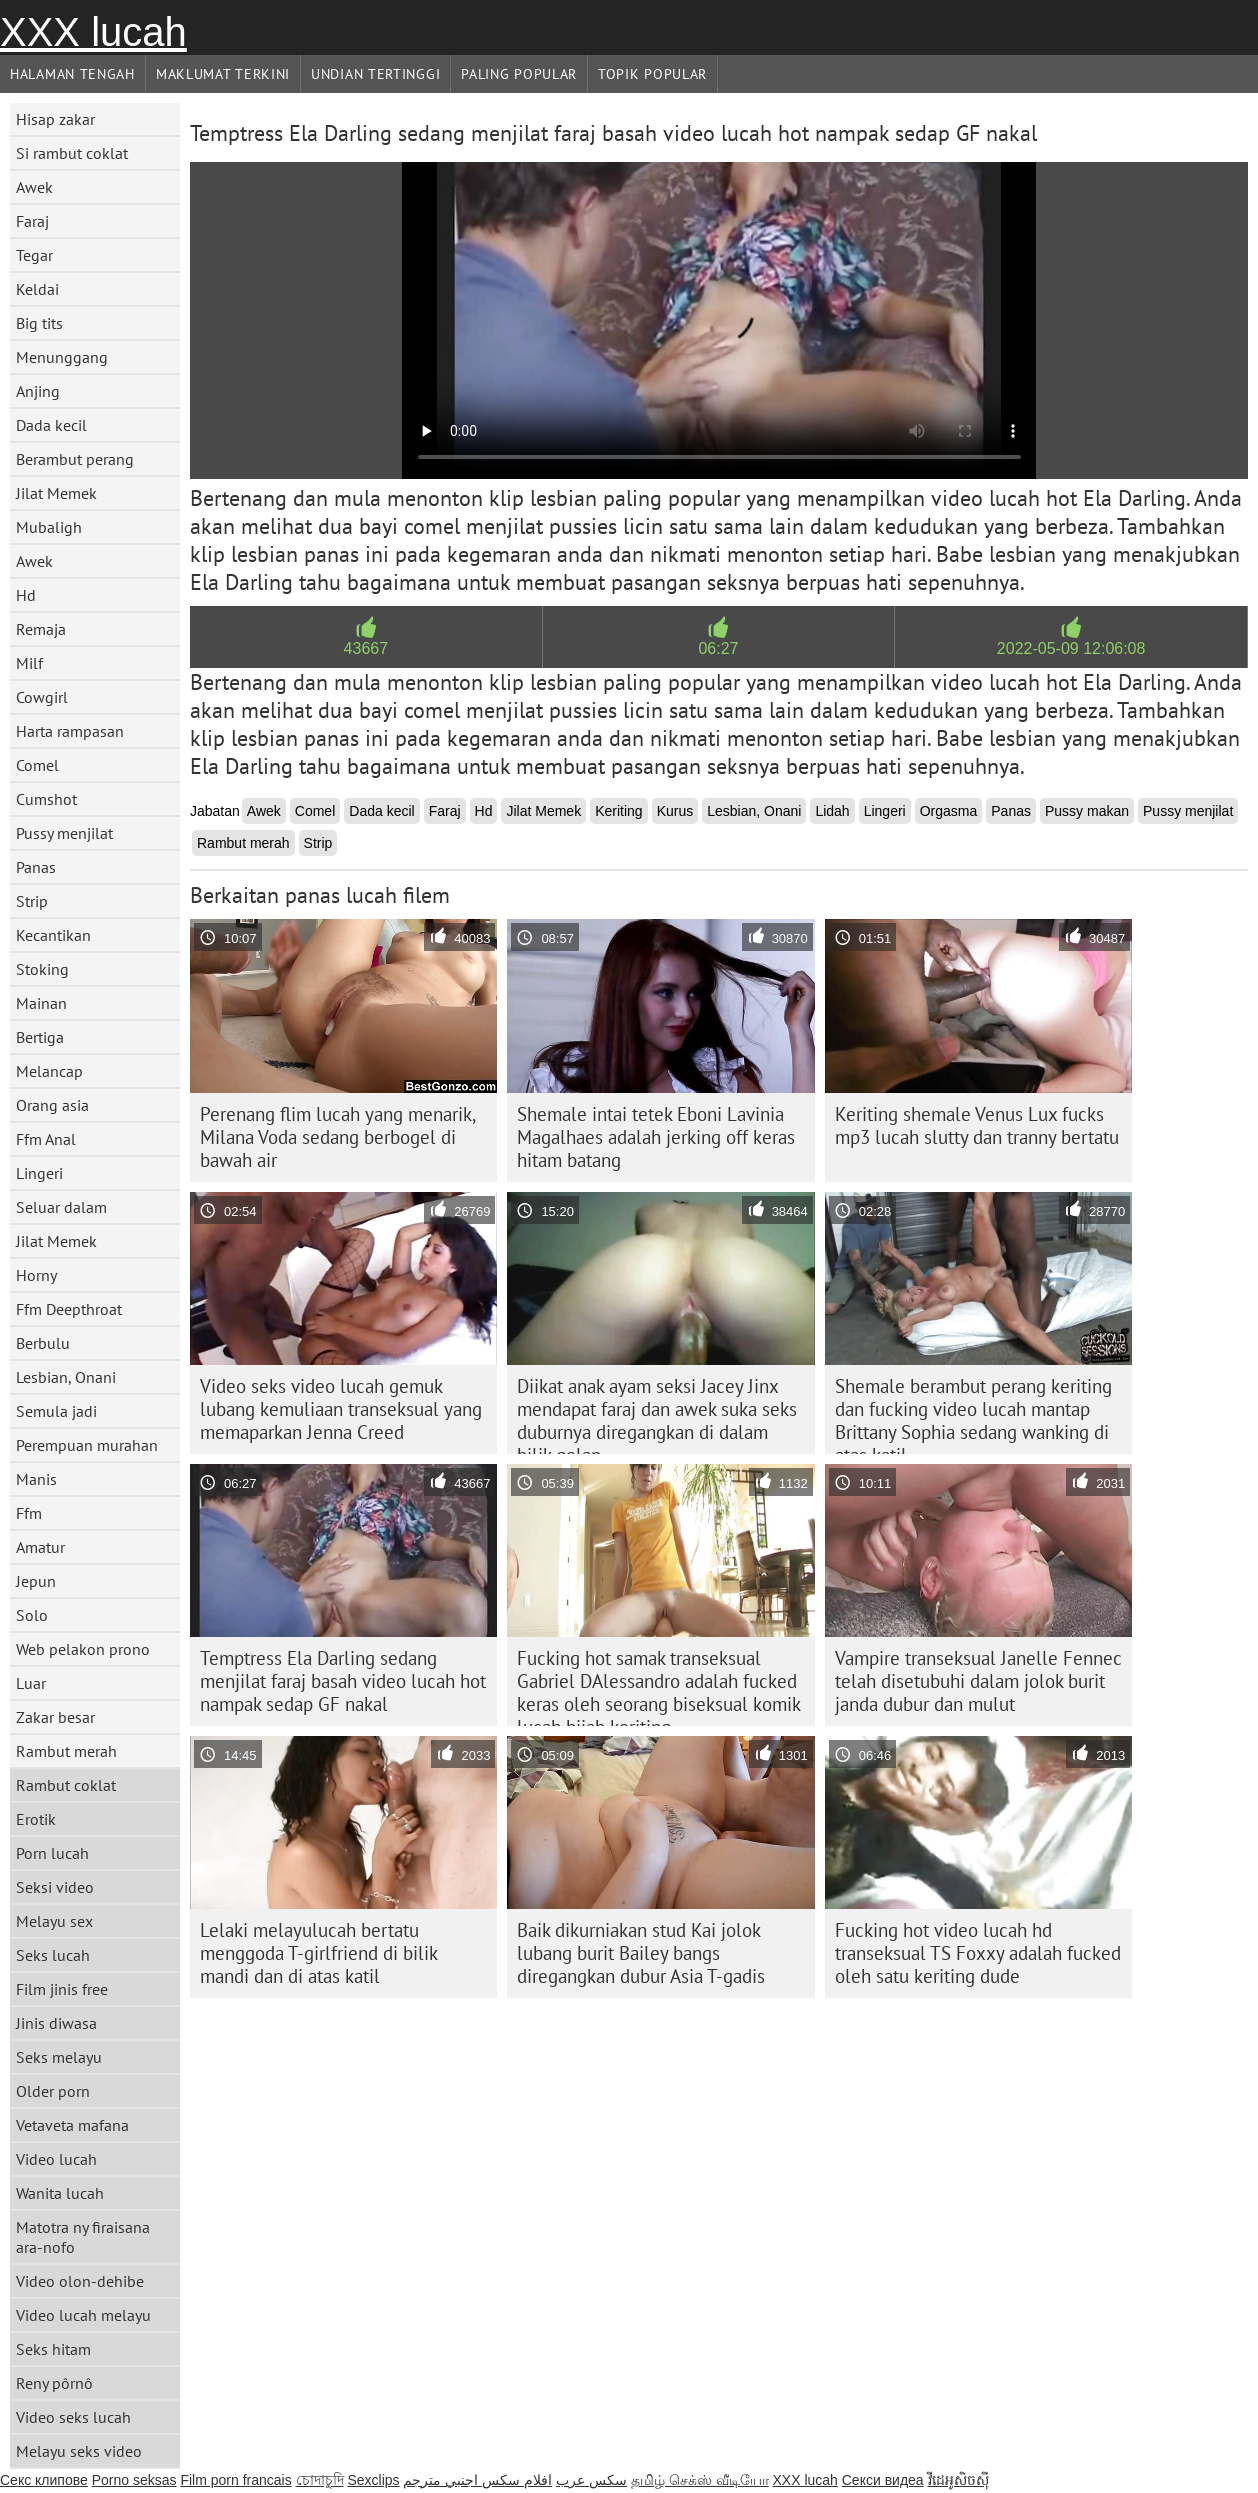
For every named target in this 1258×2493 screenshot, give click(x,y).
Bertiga (40, 1037)
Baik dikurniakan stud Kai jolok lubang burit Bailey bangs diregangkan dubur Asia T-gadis (641, 1953)
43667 (366, 648)
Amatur (40, 1547)
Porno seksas (134, 2480)
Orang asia (52, 1105)
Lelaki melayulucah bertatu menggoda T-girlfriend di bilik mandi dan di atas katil (319, 1953)
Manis (36, 1479)
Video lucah (56, 2159)
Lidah (832, 811)
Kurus (675, 811)
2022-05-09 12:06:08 (1071, 648)
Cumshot (46, 799)
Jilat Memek (56, 493)
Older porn (53, 2091)
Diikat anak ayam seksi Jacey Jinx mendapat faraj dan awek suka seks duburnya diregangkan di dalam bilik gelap (657, 1414)
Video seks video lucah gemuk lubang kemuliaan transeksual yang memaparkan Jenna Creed (341, 1409)
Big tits (39, 323)
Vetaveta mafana (72, 2125)
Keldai (37, 289)
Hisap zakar (55, 119)
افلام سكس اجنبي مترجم (477, 2480)
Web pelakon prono (83, 1649)
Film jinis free (62, 1989)
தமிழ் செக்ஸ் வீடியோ (700, 2480)
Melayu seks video (79, 2451)
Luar (31, 1683)
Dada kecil (51, 425)
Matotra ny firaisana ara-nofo (83, 2237)
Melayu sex (54, 1921)
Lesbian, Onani (66, 1377)
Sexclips (373, 2480)
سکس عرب (591, 2480)
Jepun (36, 1581)
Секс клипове (44, 2480)
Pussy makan (1087, 811)
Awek (34, 187)
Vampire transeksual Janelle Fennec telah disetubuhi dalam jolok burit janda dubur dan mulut (978, 1681)
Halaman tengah (72, 74)
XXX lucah (93, 32)
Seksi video (55, 1887)
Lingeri (39, 1173)
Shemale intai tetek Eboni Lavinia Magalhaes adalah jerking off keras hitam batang (656, 1137)
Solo (32, 1615)
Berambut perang (75, 459)
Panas (36, 867)
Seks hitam (53, 2349)
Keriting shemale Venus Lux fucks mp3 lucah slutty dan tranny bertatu (977, 1125)
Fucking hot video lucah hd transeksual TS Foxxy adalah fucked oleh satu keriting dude (978, 1953)
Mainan (41, 1003)
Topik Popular (652, 74)
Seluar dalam (61, 1207)
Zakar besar (55, 1717)
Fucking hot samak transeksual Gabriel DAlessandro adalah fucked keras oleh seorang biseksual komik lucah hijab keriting (659, 1686)
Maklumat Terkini (223, 74)
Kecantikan (53, 935)
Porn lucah (52, 1853)
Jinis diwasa (56, 2023)
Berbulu (43, 1343)
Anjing (38, 391)
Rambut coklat (66, 1785)
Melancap (49, 1071)
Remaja (41, 629)
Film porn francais (235, 2480)
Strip (32, 901)
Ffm (29, 1513)
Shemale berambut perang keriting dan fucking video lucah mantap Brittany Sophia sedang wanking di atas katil (973, 1414)
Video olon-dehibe (80, 2281)
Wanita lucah (60, 2193)
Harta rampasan (70, 731)
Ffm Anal (46, 1139)
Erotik (36, 1819)
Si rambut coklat (72, 153)
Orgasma (949, 811)
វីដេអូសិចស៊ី (958, 2480)
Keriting (618, 811)
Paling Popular (519, 74)
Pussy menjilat (64, 833)
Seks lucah (53, 1955)
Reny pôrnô (54, 2383)
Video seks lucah (73, 2417)
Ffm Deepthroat (69, 1309)
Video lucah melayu (83, 2315)
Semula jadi (56, 1411)
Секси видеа (883, 2480)
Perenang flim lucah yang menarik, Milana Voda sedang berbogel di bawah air (338, 1137)
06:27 (718, 648)
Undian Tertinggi (375, 74)
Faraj (32, 221)
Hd (26, 595)
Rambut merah (66, 1751)
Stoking (42, 969)
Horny (36, 1275)
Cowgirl (42, 697)
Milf (29, 663)
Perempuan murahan (87, 1445)
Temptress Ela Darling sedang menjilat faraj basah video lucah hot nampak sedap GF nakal (343, 1681)
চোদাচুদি (320, 2480)
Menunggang (62, 357)
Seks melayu (59, 2057)
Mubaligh (49, 527)
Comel (37, 765)
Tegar (34, 255)
